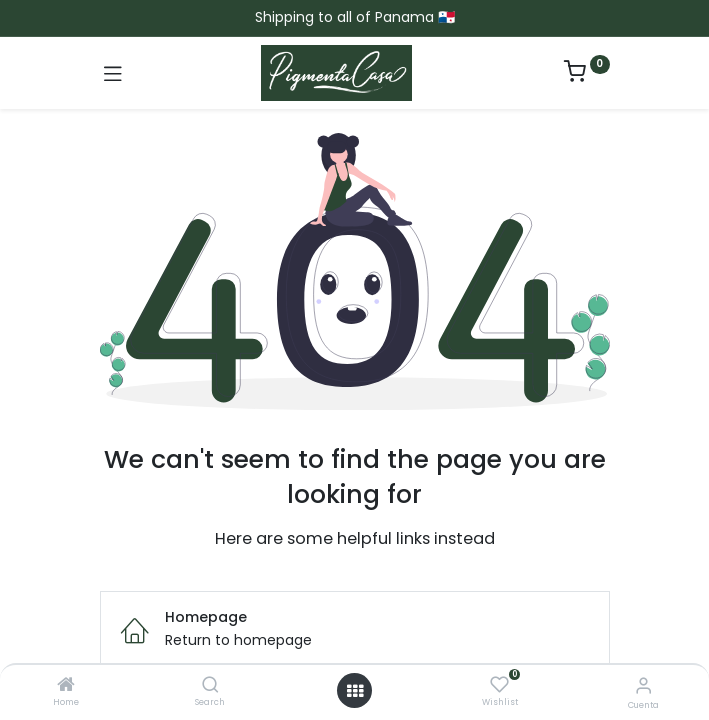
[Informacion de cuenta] (643, 685)
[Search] (210, 686)
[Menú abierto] (355, 691)
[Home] (66, 686)
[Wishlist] (499, 685)
